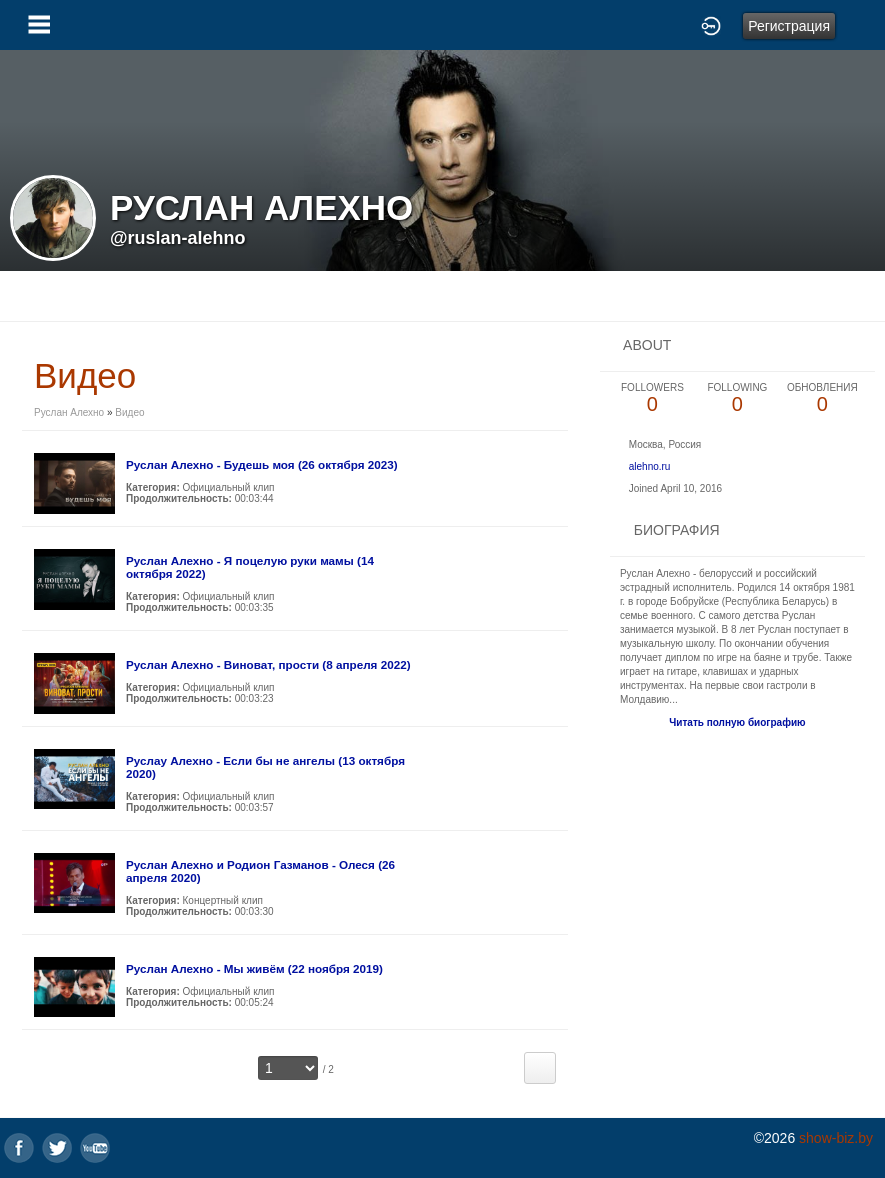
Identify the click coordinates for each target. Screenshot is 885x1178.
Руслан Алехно (69, 412)
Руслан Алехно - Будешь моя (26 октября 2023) (262, 464)
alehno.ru (650, 466)
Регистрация (789, 26)
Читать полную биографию (737, 722)
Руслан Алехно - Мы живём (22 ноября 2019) (254, 968)
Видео (129, 412)
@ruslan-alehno (178, 238)
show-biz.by (836, 1138)
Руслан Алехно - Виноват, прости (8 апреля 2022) (268, 664)
